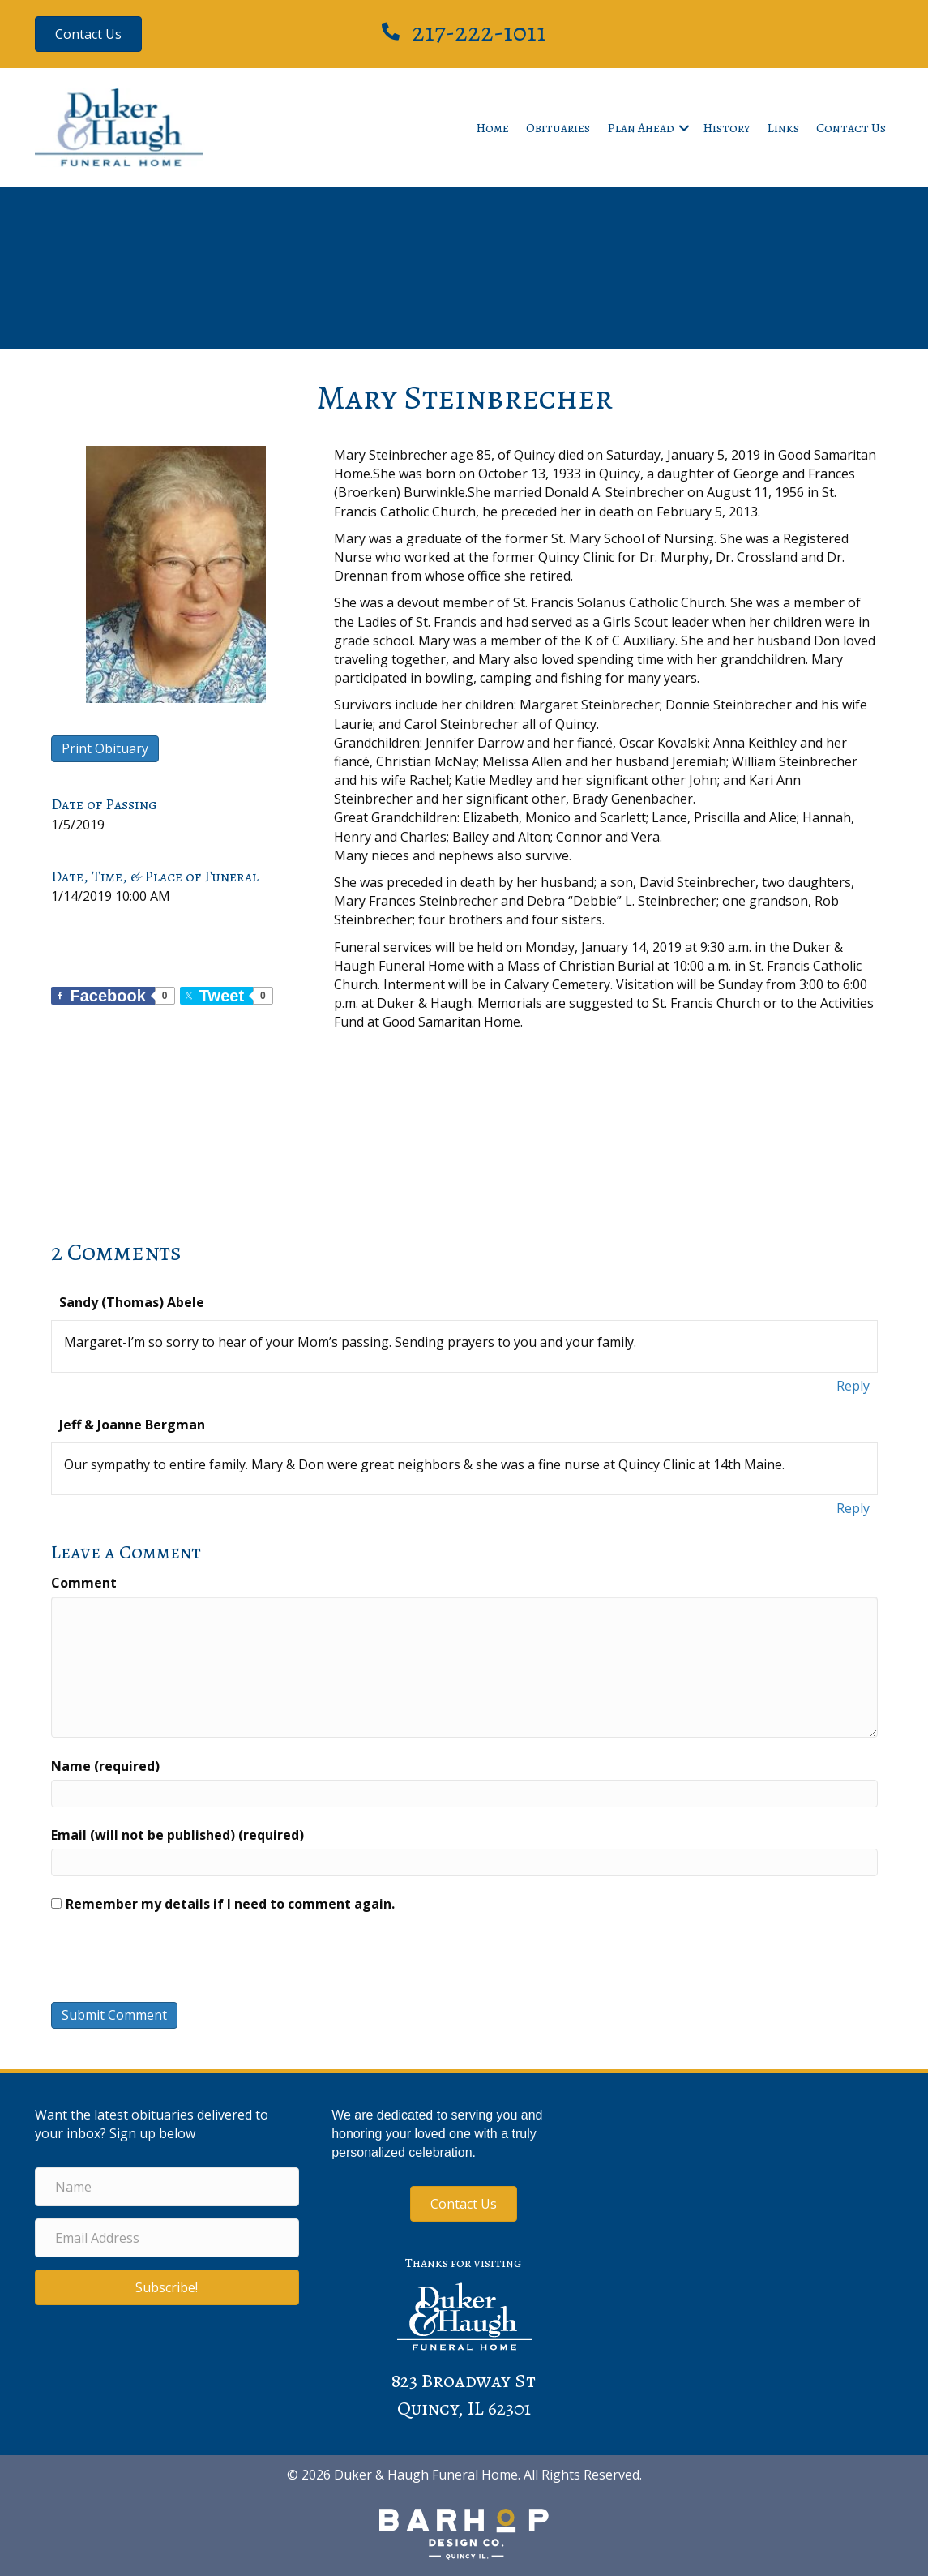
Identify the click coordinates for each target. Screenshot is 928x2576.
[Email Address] (167, 2237)
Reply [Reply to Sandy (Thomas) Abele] (853, 1386)
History (726, 128)
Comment (84, 1583)
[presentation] (161, 1961)
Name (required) (105, 1766)
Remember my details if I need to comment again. (230, 1904)
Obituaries (558, 128)
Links (783, 128)
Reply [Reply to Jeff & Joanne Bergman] (853, 1508)
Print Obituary (105, 748)
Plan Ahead (640, 128)
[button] (684, 128)
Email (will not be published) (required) (177, 1835)
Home (492, 128)
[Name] (167, 2186)
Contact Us (851, 128)
